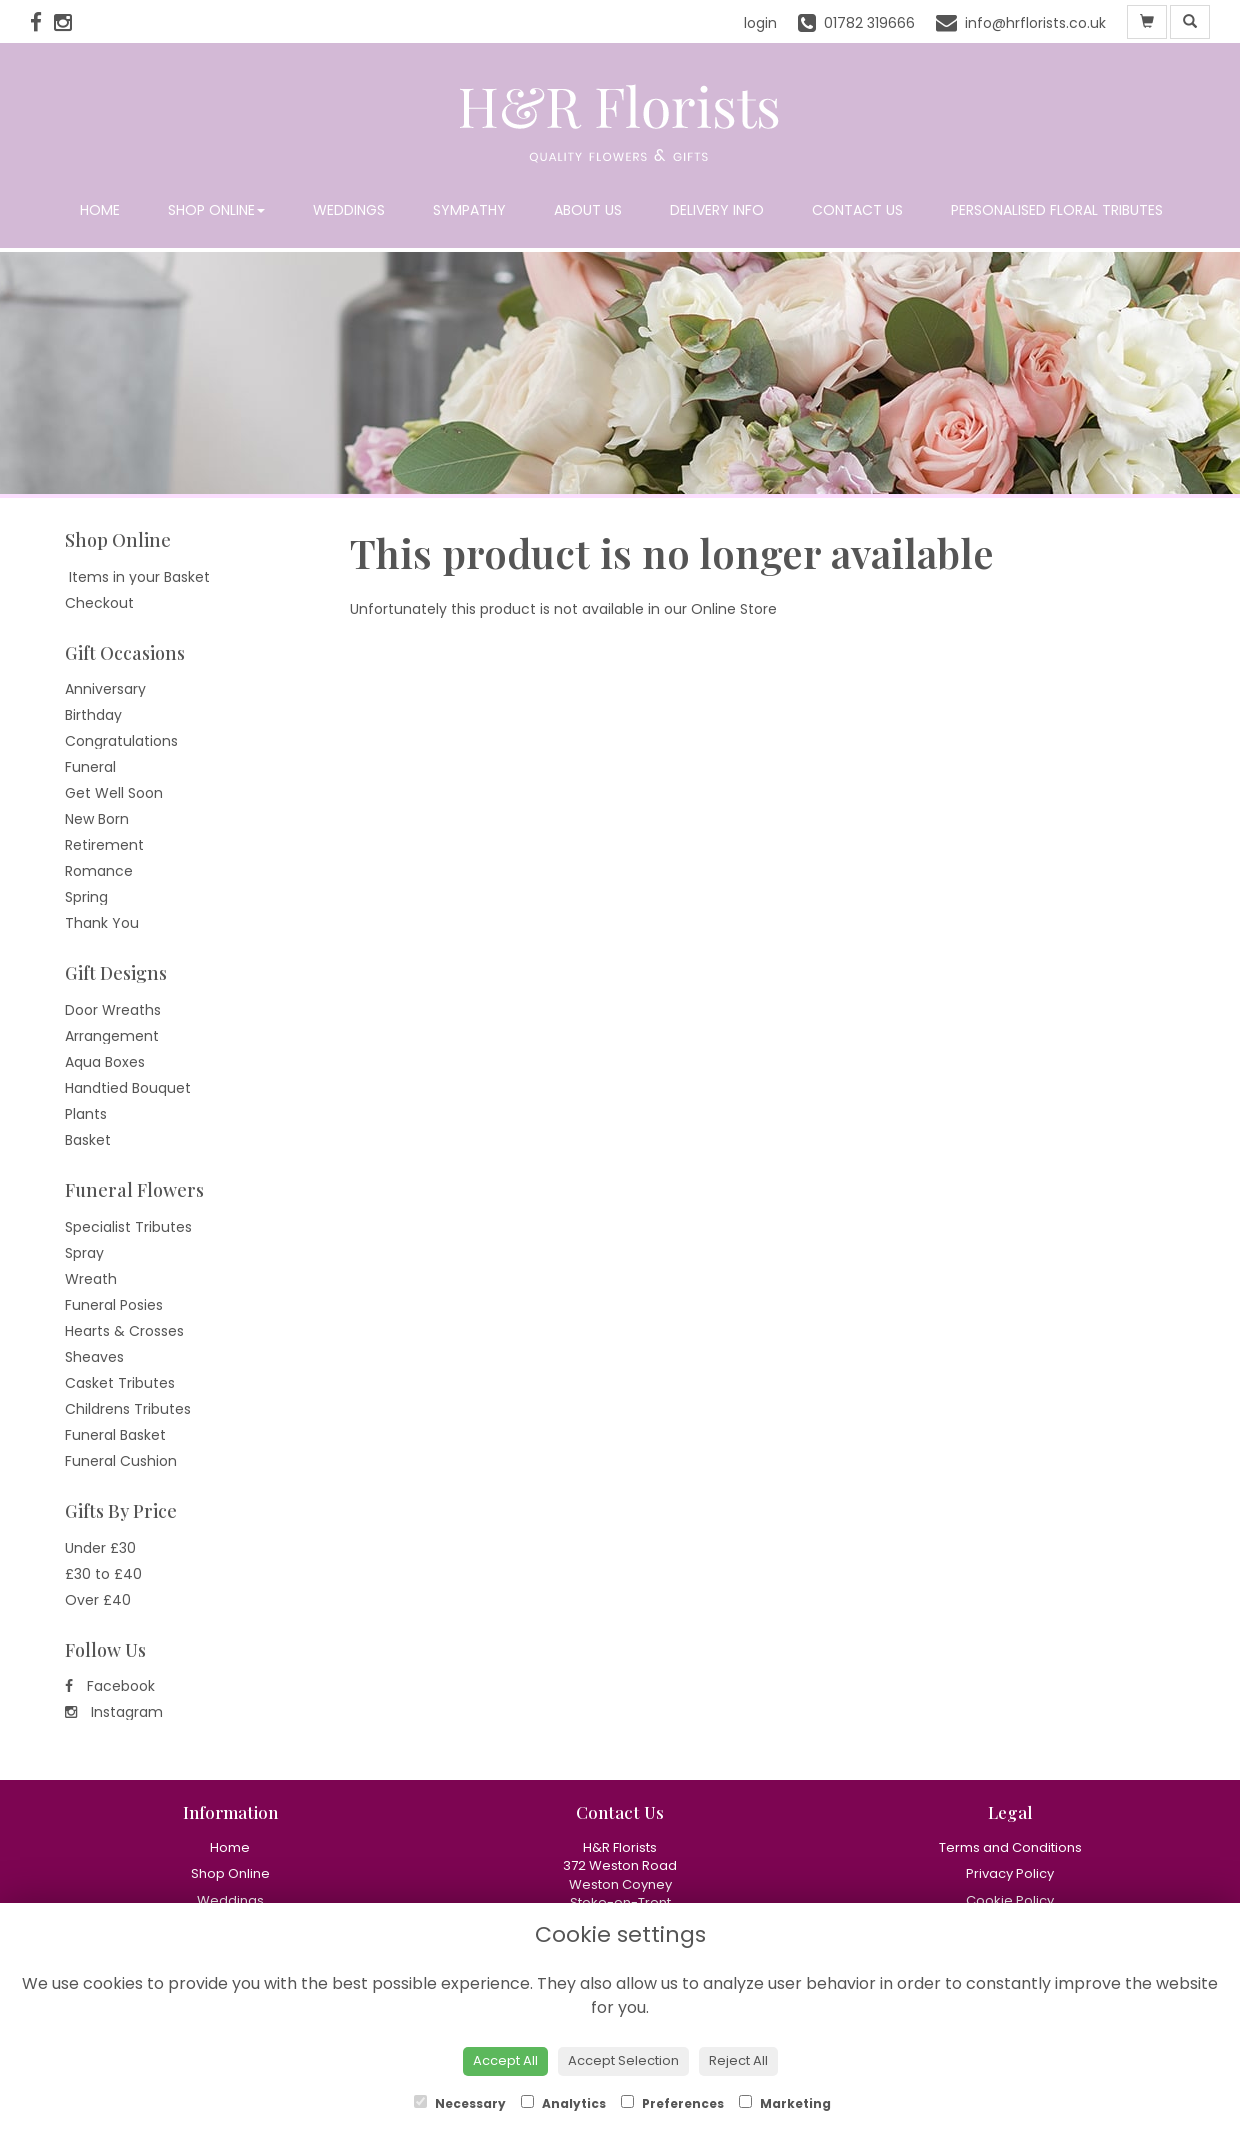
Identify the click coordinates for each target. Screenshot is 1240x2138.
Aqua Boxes (105, 1062)
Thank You (102, 923)
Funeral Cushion (121, 1461)
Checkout (99, 603)
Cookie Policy (1010, 1900)
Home (100, 210)
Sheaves (94, 1357)
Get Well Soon (114, 793)
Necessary (460, 2103)
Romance (99, 871)
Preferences (672, 2103)
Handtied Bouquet (128, 1088)
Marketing (785, 2103)
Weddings (349, 210)
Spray (84, 1253)
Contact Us (857, 210)
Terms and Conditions (1010, 1847)
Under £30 (100, 1548)
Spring (86, 897)
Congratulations (121, 741)
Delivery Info (717, 210)
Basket (88, 1140)
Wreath (91, 1279)
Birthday (93, 715)
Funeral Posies (114, 1305)
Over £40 (98, 1600)
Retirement (104, 845)
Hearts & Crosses (124, 1331)
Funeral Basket (115, 1435)
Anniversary (105, 689)
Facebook (110, 1686)
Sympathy (469, 210)
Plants (86, 1114)
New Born (97, 819)
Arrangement (112, 1036)
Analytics (563, 2103)
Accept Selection (623, 2060)
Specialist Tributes (128, 1227)
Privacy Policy (1010, 1873)
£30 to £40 (103, 1574)
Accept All (505, 2060)
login (760, 23)
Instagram (114, 1712)
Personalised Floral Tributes (1057, 210)
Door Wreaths (113, 1010)
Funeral (90, 767)
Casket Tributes (120, 1383)
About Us (588, 210)
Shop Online (216, 210)
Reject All (738, 2060)
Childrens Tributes (128, 1409)
